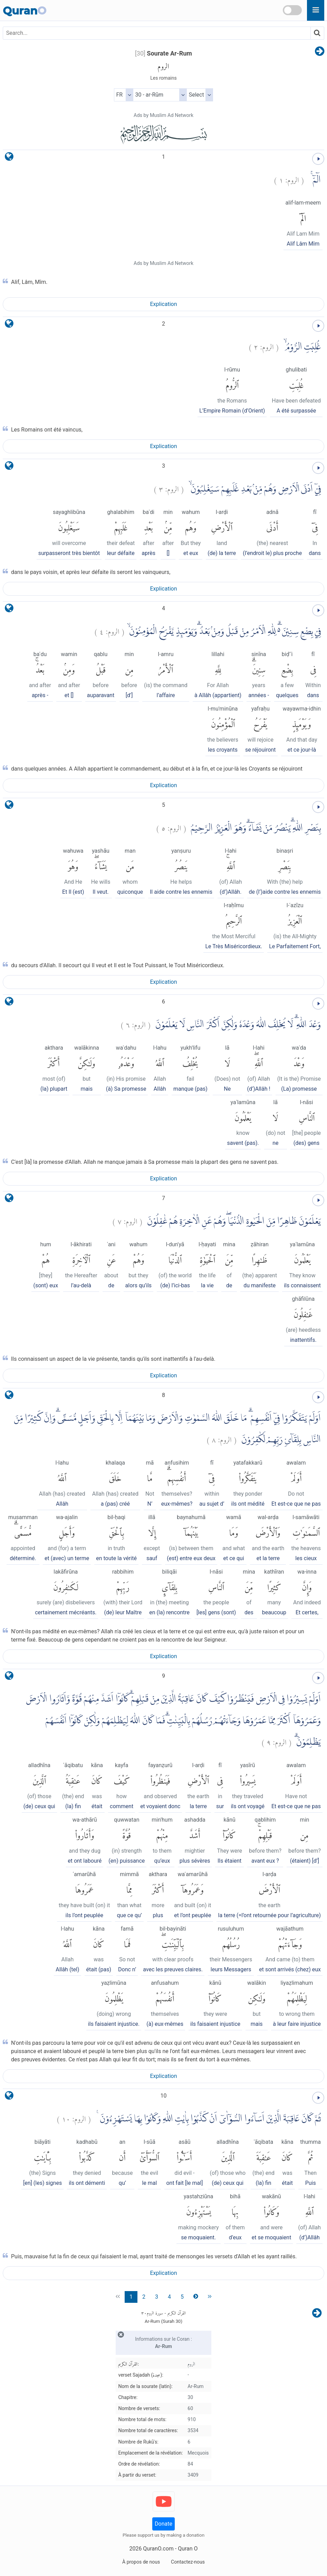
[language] (9, 158)
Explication (163, 304)
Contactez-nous (188, 2562)
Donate (163, 2523)
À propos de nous (141, 2562)
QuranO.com (158, 2548)
